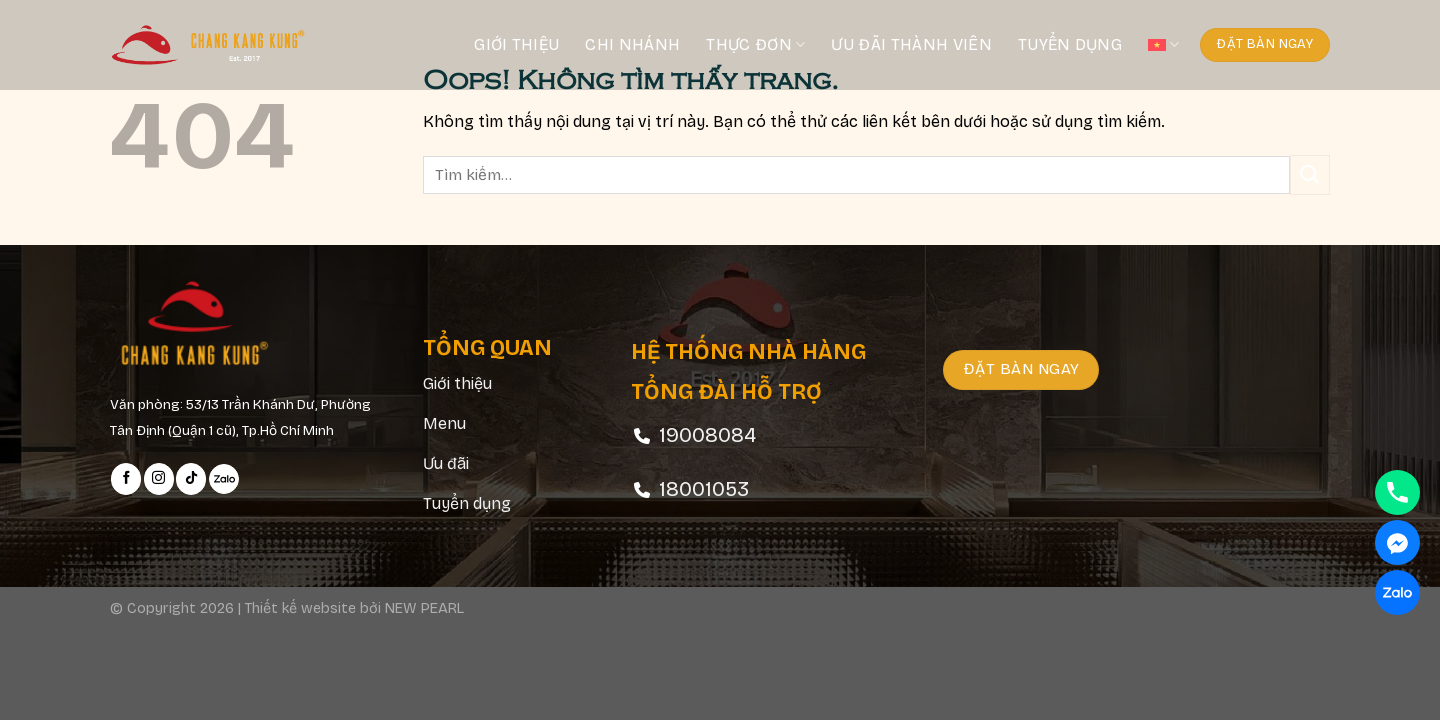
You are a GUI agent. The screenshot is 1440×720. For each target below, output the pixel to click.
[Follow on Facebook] (126, 479)
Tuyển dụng (1070, 44)
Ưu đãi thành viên (911, 44)
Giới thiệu (516, 44)
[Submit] (1310, 174)
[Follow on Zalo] (224, 479)
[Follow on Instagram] (159, 479)
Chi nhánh (632, 44)
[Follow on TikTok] (191, 479)
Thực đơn (755, 45)
